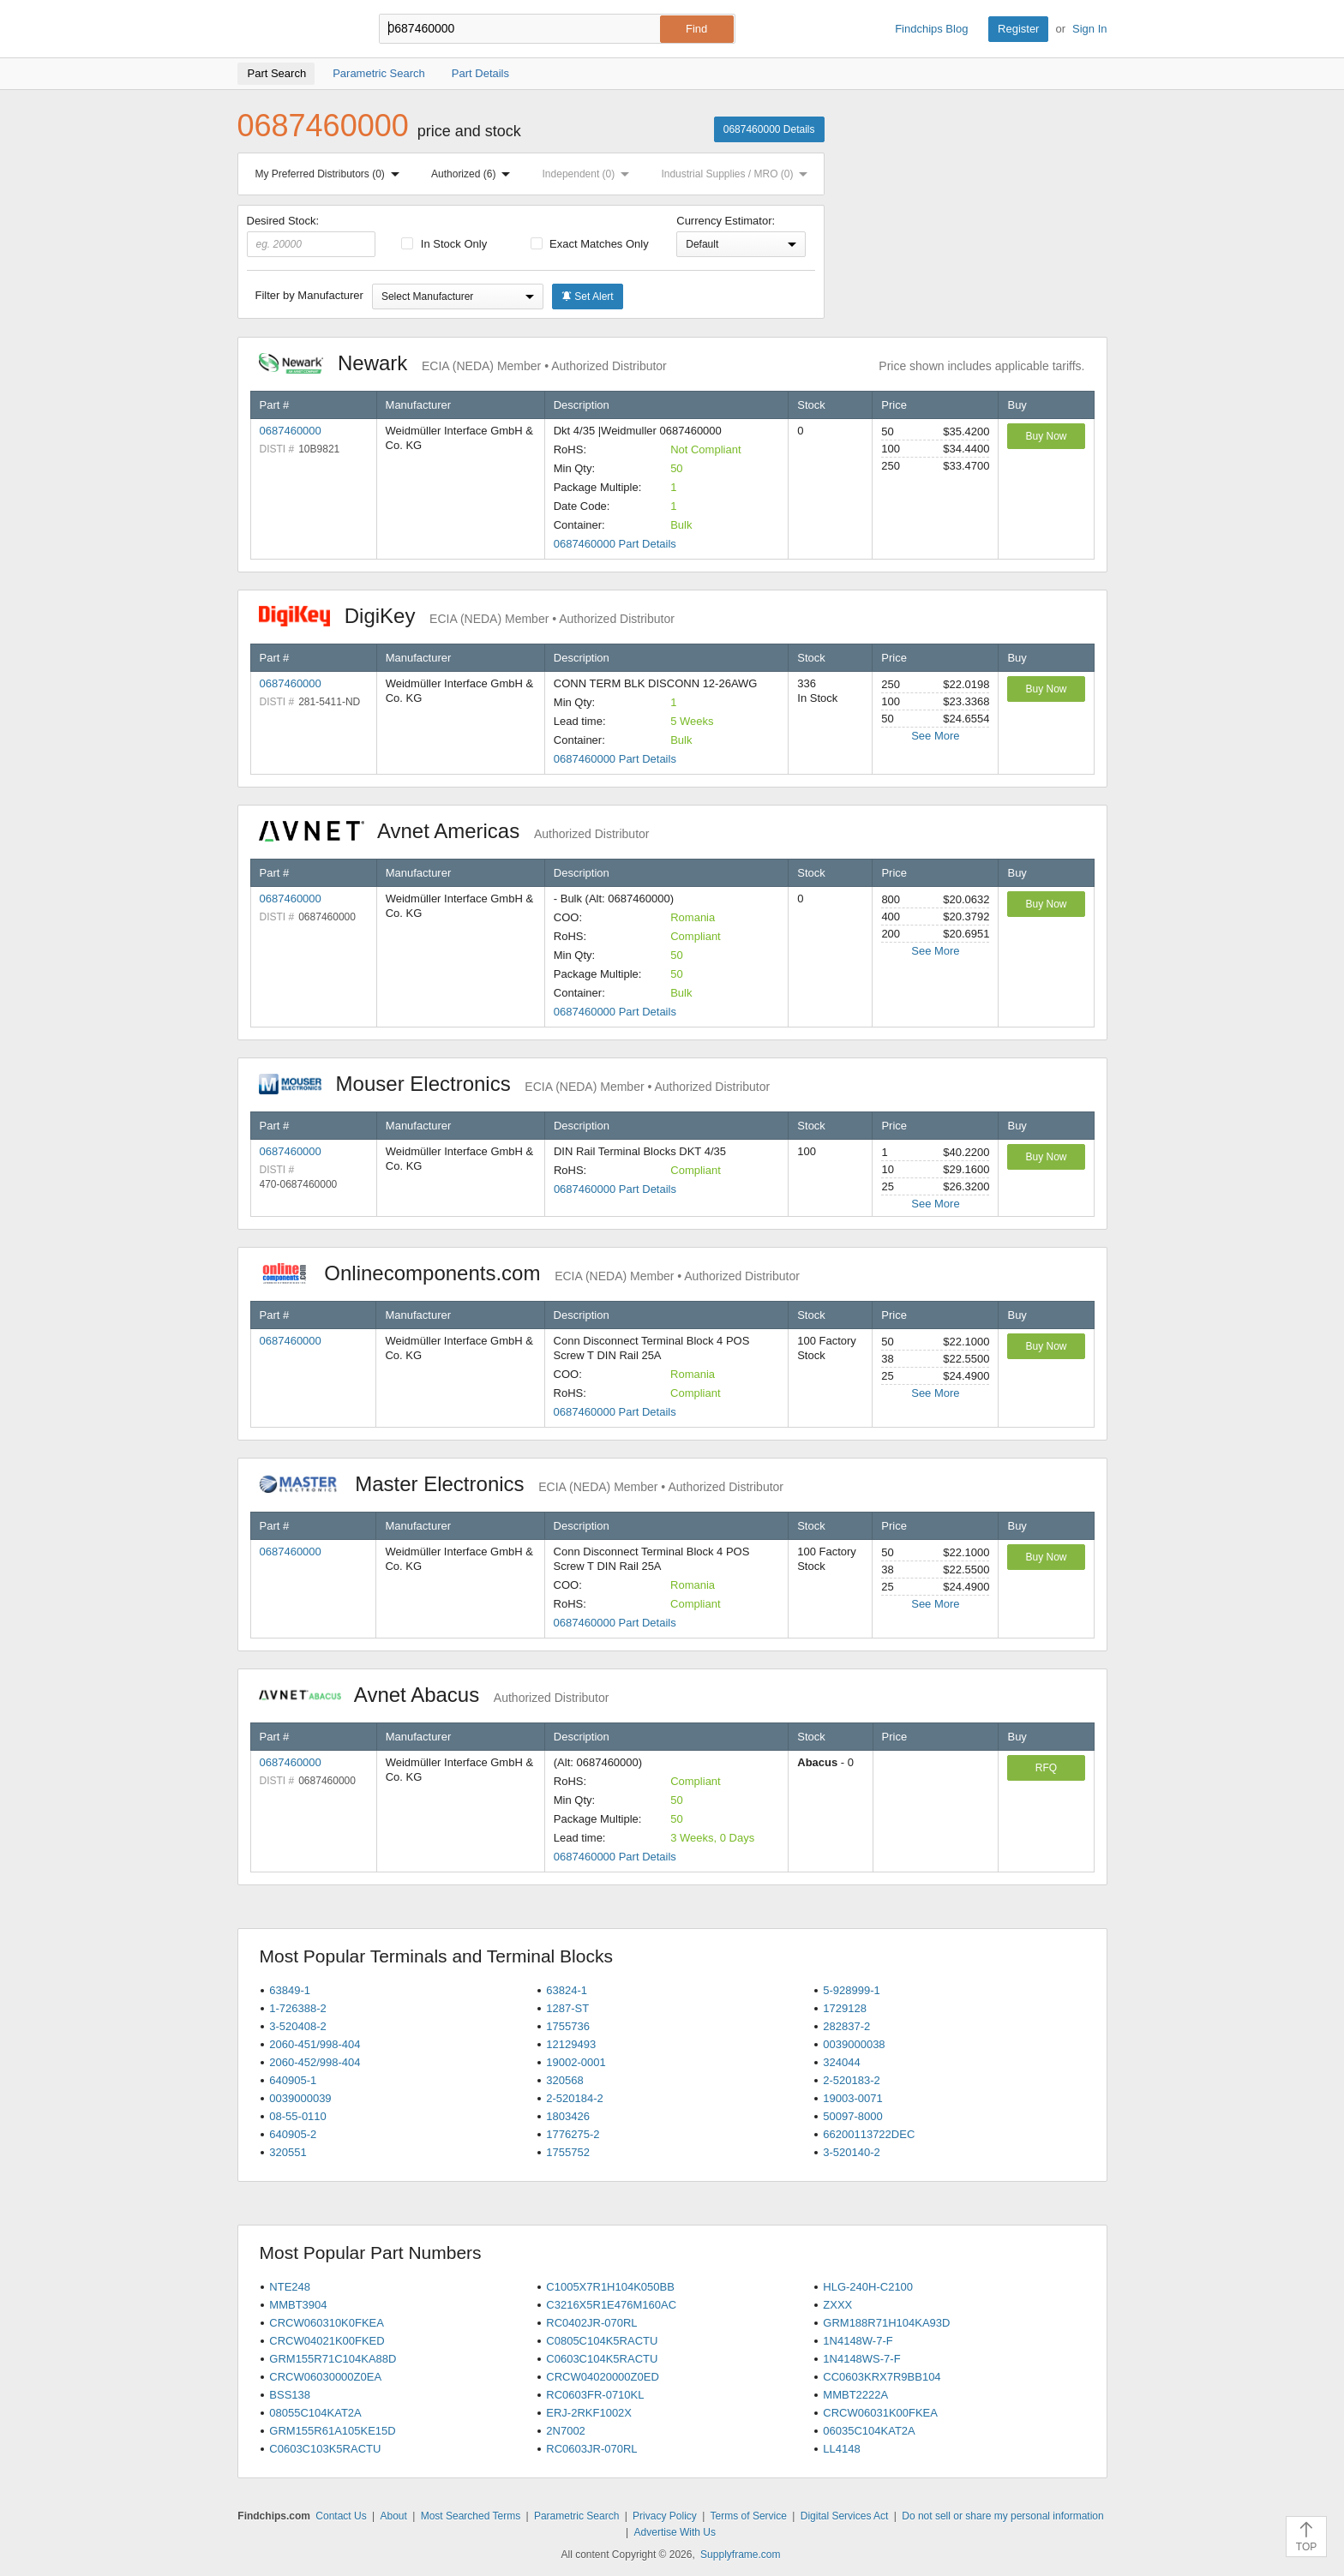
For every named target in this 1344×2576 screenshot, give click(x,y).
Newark (463, 362)
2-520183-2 (851, 2080)
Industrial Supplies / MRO (737, 174)
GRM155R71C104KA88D (332, 2358)
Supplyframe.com (740, 2555)
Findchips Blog (931, 28)
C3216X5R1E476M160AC (611, 2304)
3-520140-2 (851, 2152)
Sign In (1089, 28)
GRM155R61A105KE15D (332, 2430)
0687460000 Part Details (615, 543)
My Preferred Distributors (330, 174)
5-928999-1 (851, 1990)
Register (1018, 28)
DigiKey (467, 615)
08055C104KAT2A (315, 2412)
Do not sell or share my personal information (1002, 2516)
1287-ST (567, 2008)
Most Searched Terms (471, 2516)
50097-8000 (852, 2116)
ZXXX (837, 2304)
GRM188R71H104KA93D (886, 2322)
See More (935, 735)
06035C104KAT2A (869, 2430)
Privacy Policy (665, 2516)
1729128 (845, 2008)
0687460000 (290, 430)
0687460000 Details (769, 129)
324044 (841, 2062)
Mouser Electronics (515, 1083)
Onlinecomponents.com (529, 1273)
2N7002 (565, 2430)
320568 (564, 2080)
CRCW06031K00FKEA (880, 2412)
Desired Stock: (311, 235)
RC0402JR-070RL (591, 2322)
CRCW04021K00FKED (326, 2340)
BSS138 (289, 2394)
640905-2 (292, 2134)
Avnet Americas (454, 830)
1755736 (568, 2026)
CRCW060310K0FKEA (326, 2322)
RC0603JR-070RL (591, 2448)
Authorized (474, 174)
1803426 (568, 2116)
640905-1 (292, 2080)
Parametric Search (576, 2516)
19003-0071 (852, 2098)
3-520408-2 (298, 2026)
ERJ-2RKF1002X (589, 2412)
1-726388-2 (298, 2008)
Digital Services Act (845, 2516)
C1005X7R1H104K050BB (610, 2286)
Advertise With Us (675, 2532)
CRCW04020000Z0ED (602, 2376)
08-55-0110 (298, 2116)
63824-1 (566, 1990)
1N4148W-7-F (857, 2340)
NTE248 (289, 2286)
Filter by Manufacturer (309, 295)
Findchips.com (293, 29)
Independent (590, 174)
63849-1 (289, 1990)
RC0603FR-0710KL (595, 2394)
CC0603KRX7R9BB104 (881, 2376)
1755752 (568, 2152)
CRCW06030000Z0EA (325, 2376)
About (393, 2516)
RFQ (1046, 1768)
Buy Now (1045, 436)
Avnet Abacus (434, 1694)
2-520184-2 (574, 2098)
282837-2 (846, 2026)
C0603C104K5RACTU (601, 2358)
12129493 (571, 2044)
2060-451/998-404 (314, 2044)
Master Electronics (521, 1483)
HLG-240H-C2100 (868, 2286)
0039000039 (300, 2098)
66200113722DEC (869, 2134)
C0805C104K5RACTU (601, 2340)
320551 (287, 2152)
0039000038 (854, 2044)
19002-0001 (575, 2062)
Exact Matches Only (590, 243)
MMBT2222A (855, 2394)
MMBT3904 (298, 2304)
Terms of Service (749, 2516)
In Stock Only (444, 243)
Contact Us (340, 2516)
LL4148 (841, 2448)
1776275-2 (572, 2134)
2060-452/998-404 (314, 2062)
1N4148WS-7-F (861, 2358)
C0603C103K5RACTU (325, 2448)
